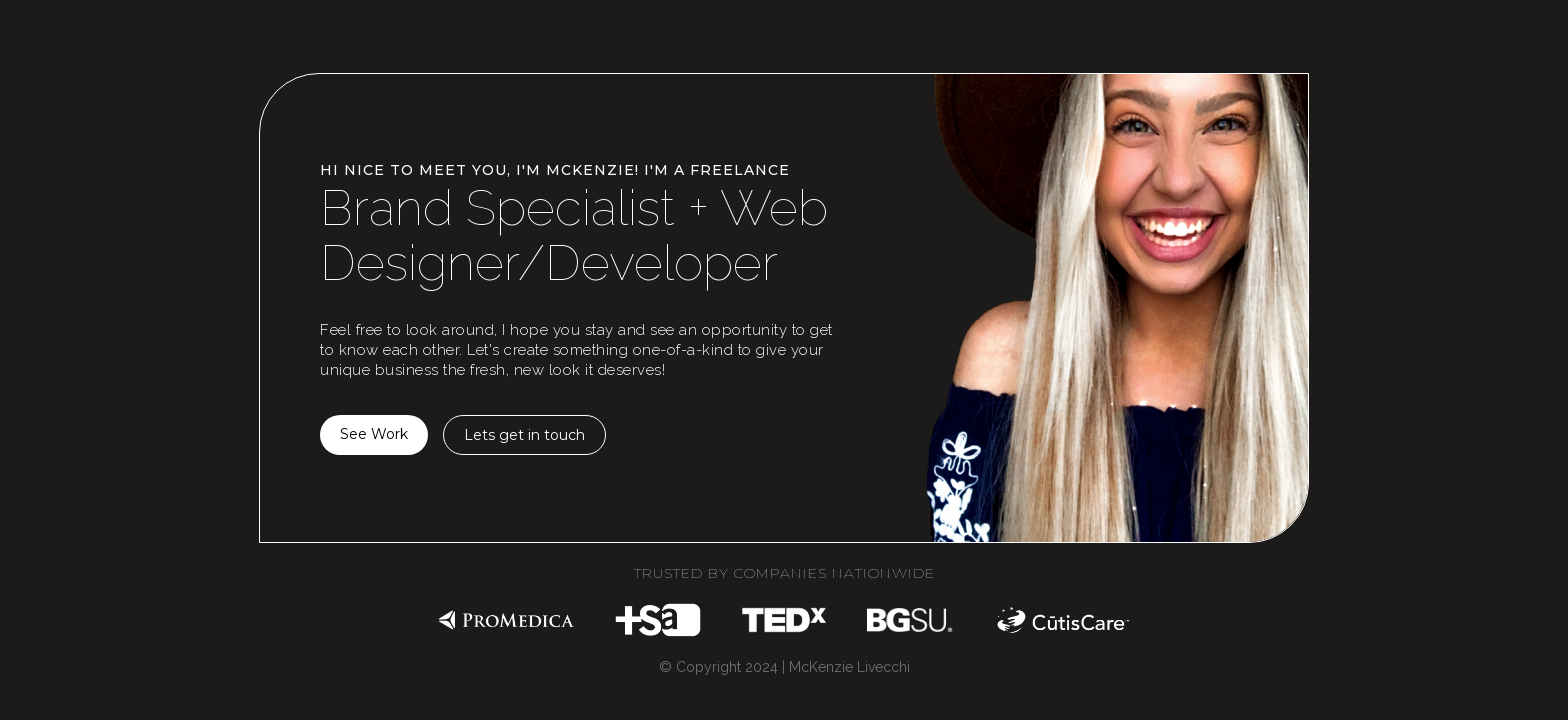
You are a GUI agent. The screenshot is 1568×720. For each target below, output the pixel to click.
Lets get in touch (524, 435)
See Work (374, 434)
